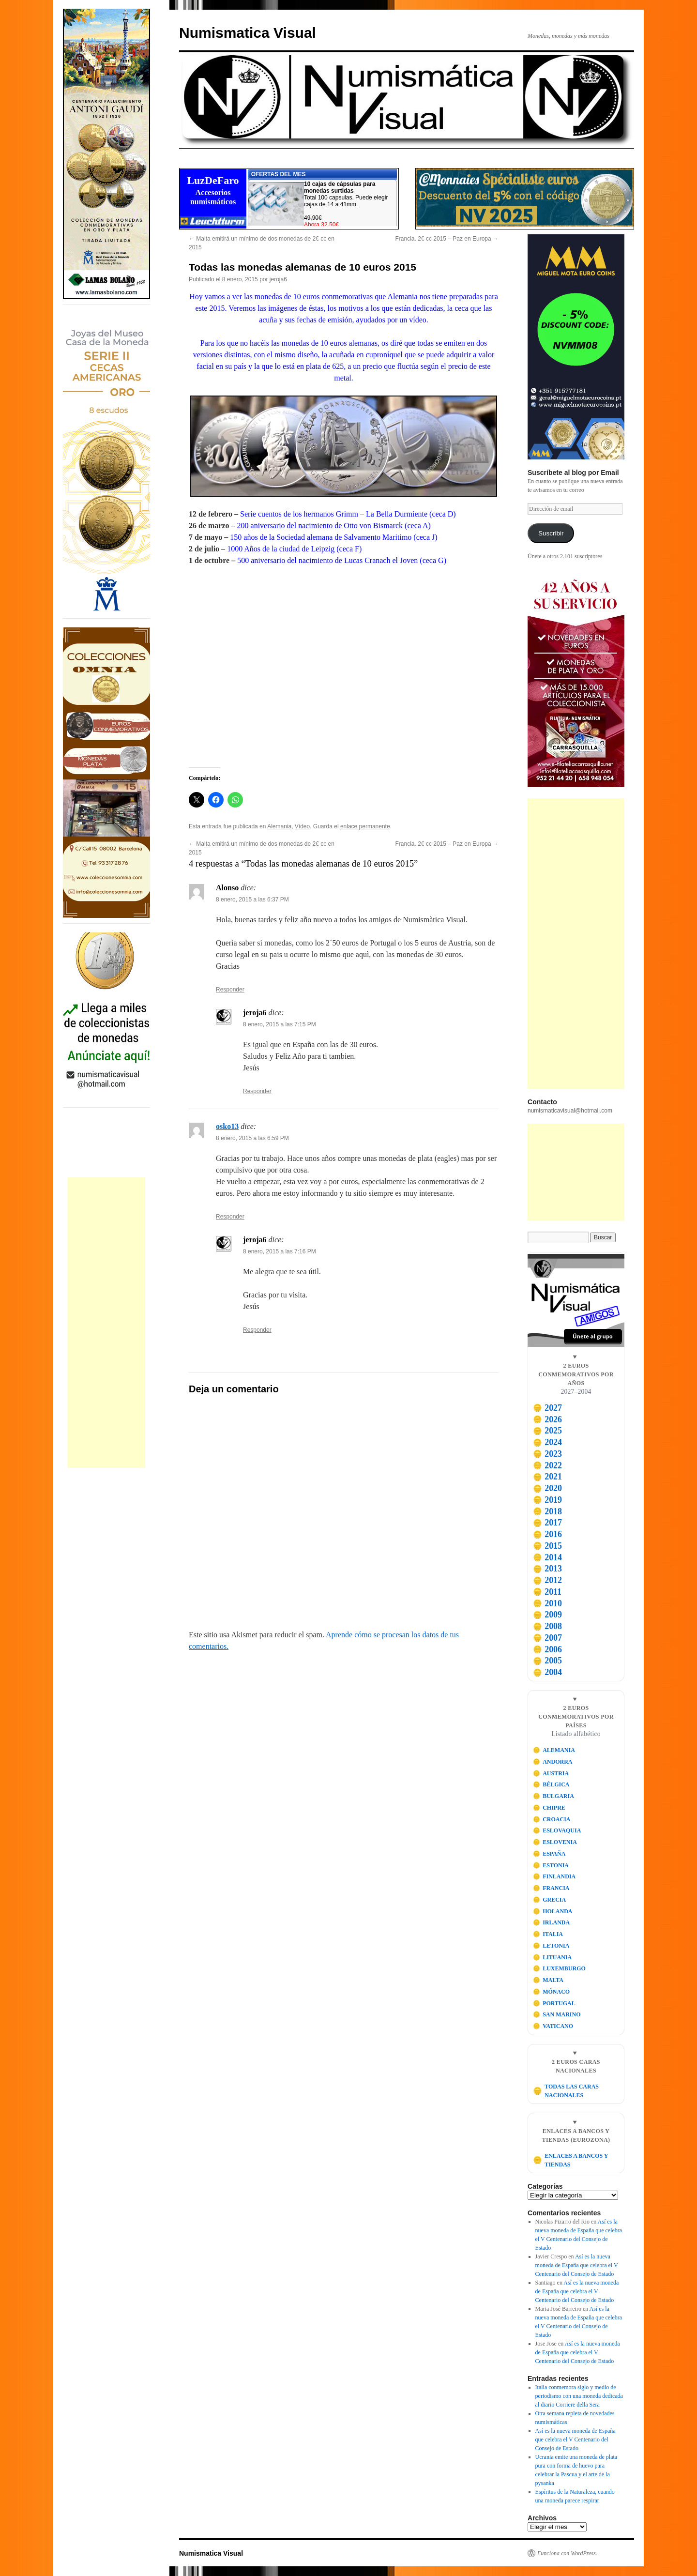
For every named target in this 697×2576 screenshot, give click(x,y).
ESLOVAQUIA (557, 1830)
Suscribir (551, 533)
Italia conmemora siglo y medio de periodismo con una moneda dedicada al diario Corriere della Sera (579, 2396)
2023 (547, 1454)
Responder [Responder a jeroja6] (257, 1091)
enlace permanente (365, 826)
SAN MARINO (557, 2014)
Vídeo (302, 826)
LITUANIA (552, 1957)
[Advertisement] (106, 1322)
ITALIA (548, 1934)
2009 (547, 1614)
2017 (547, 1522)
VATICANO (553, 2026)
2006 (547, 1649)
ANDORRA (553, 1761)
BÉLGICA (551, 1784)
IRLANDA (551, 1922)
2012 (547, 1580)
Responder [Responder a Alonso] (230, 989)
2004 (547, 1672)
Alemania (279, 826)
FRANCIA (551, 1888)
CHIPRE (549, 1807)
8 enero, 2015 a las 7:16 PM (279, 1251)
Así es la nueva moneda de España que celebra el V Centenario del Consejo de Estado (576, 2265)
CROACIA (552, 1819)
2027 (547, 1408)
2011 (547, 1592)
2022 (547, 1465)
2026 (547, 1419)
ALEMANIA (554, 1750)
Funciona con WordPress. (567, 2553)
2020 (547, 1488)
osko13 (227, 1126)
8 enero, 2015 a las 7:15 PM (279, 1024)
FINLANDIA (554, 1876)
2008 (547, 1626)
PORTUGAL (554, 2003)
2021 (547, 1476)
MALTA (548, 1980)
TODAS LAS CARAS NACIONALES (566, 2091)
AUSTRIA (551, 1773)
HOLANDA (553, 1911)
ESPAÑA (549, 1853)
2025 (547, 1430)
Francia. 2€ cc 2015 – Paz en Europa (447, 238)
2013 (547, 1568)
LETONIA (551, 1945)
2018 (547, 1511)
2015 (547, 1546)
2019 (547, 1500)
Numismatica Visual (247, 33)
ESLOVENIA (555, 1842)
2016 (547, 1534)
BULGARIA (553, 1796)
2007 (547, 1638)
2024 (547, 1442)
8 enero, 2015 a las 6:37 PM (252, 899)
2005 (547, 1660)
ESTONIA (551, 1865)
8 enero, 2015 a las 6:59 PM (252, 1138)
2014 (547, 1557)
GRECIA (549, 1899)
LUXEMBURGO (559, 1968)
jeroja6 (278, 279)
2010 (547, 1603)
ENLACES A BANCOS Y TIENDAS (570, 2160)
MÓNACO (551, 1991)
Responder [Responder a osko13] (230, 1216)
